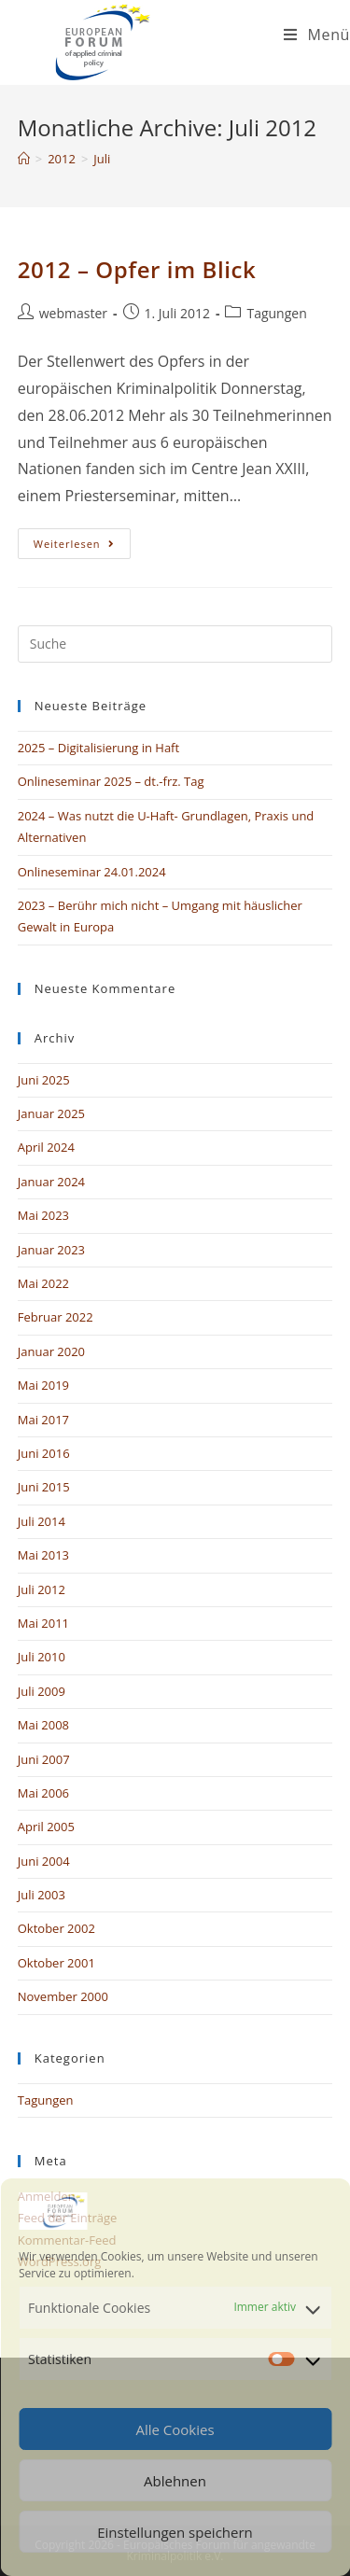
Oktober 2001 (56, 1962)
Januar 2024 (51, 1181)
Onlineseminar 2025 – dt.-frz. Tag (111, 781)
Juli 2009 (41, 1691)
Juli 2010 (41, 1656)
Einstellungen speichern (175, 2532)
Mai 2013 (43, 1555)
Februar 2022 (55, 1317)
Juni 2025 (44, 1079)
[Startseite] (24, 158)
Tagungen (276, 313)
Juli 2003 (41, 1894)
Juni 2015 (44, 1486)
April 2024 (46, 1147)
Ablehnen (175, 2480)
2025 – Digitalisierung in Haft (98, 747)
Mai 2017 (43, 1419)
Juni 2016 (44, 1453)
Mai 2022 (43, 1283)
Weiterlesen (82, 539)
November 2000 (63, 1996)
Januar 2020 (51, 1351)
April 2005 (46, 1826)
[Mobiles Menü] (317, 34)
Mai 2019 (43, 1385)
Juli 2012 (41, 1589)
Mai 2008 (43, 1724)
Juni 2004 (44, 1861)
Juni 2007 (44, 1759)
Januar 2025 (51, 1113)
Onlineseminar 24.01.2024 (92, 871)
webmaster (73, 313)
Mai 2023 (43, 1215)
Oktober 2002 (56, 1928)
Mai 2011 (43, 1623)
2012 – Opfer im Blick (137, 269)
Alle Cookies (174, 2429)
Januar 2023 (51, 1249)
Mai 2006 (43, 1793)
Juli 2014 (41, 1521)
